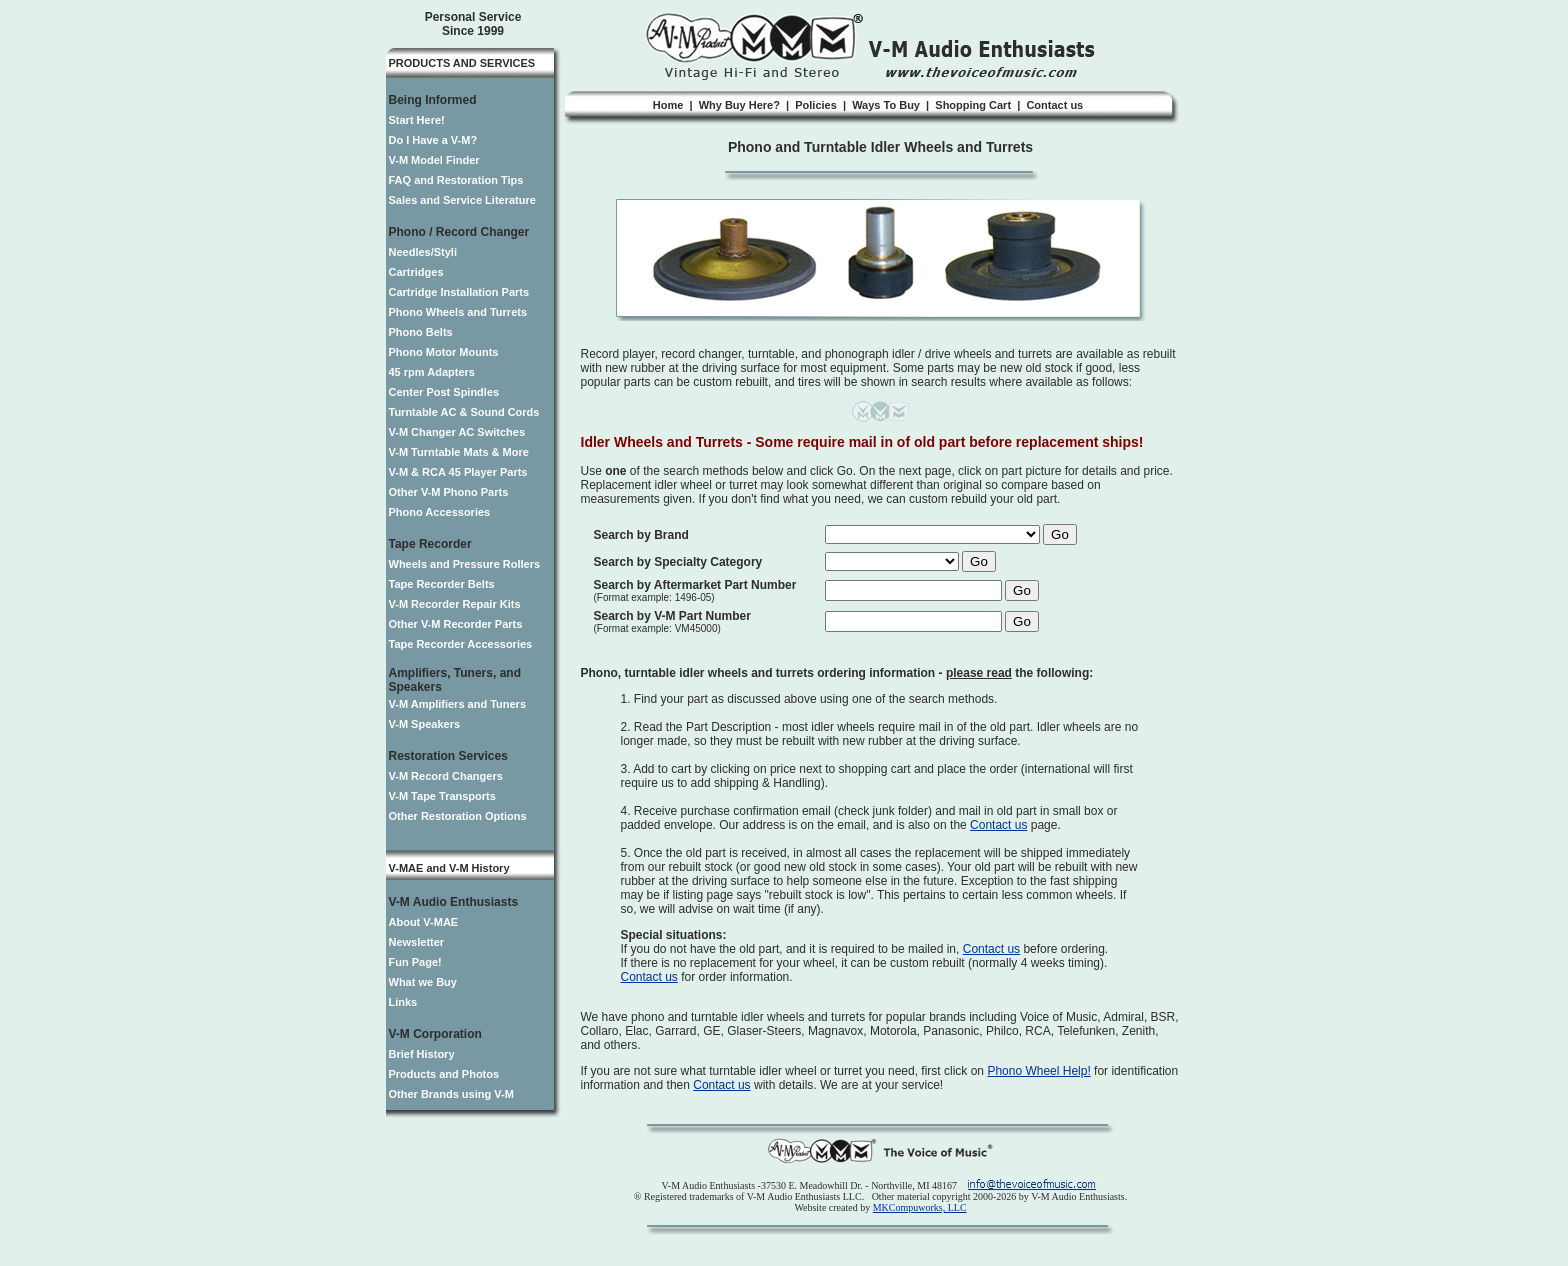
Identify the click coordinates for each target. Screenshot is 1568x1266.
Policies (816, 105)
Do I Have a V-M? (433, 140)
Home (668, 105)
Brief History (422, 1054)
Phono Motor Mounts (444, 352)
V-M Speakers (425, 724)
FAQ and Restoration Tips (456, 180)
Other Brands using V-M (451, 1094)
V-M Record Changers (446, 776)
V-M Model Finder (434, 160)
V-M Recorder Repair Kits (455, 604)
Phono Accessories (440, 512)
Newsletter (417, 942)
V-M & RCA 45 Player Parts (458, 472)
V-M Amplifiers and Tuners (458, 704)
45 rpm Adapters (432, 372)
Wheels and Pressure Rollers (465, 564)
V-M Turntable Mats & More (459, 452)
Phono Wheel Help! (1038, 1071)
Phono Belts (421, 332)
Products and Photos (444, 1074)
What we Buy (423, 982)
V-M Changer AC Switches (457, 432)
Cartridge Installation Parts (459, 292)
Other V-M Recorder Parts (456, 624)
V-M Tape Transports (442, 796)
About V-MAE (424, 922)
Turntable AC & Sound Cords (464, 412)
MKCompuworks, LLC (920, 1207)
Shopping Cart (973, 105)
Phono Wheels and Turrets (458, 312)
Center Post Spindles (444, 392)
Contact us (1054, 105)
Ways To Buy (886, 105)
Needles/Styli (423, 252)
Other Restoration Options (458, 816)
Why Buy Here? (739, 105)
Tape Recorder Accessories (461, 644)
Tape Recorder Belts (442, 584)
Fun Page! (415, 962)
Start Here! (417, 120)
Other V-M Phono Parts (449, 492)
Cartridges (416, 272)
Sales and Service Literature (462, 200)
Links (403, 1002)
